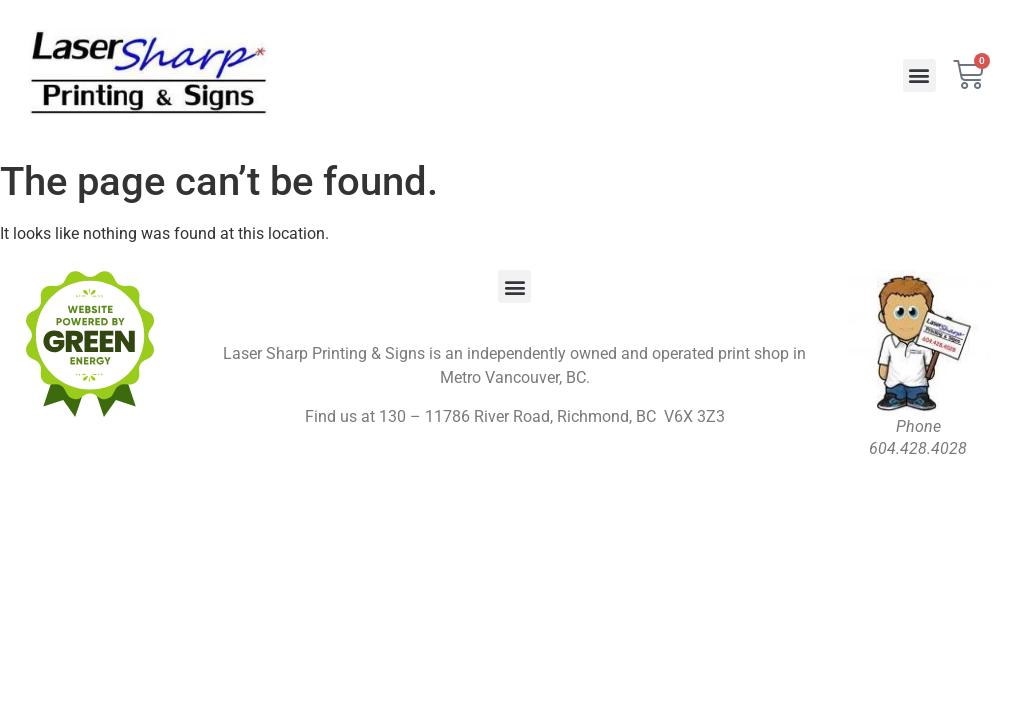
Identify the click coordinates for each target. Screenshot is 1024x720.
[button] (919, 75)
